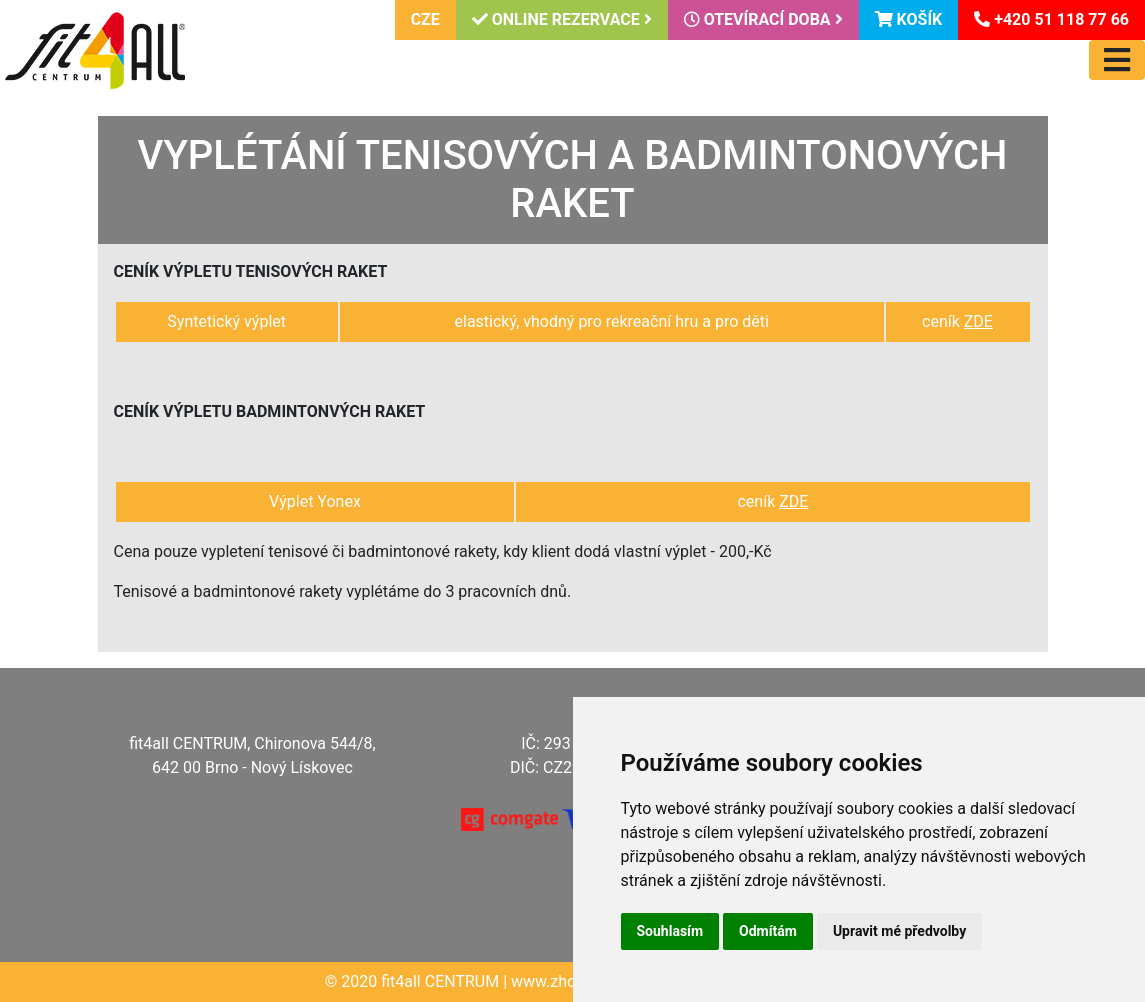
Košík (909, 19)
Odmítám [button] (768, 931)
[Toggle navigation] (1117, 60)
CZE (425, 19)
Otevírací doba (763, 19)
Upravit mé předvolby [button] (899, 931)
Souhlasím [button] (670, 931)
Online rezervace (562, 19)
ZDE (978, 321)
